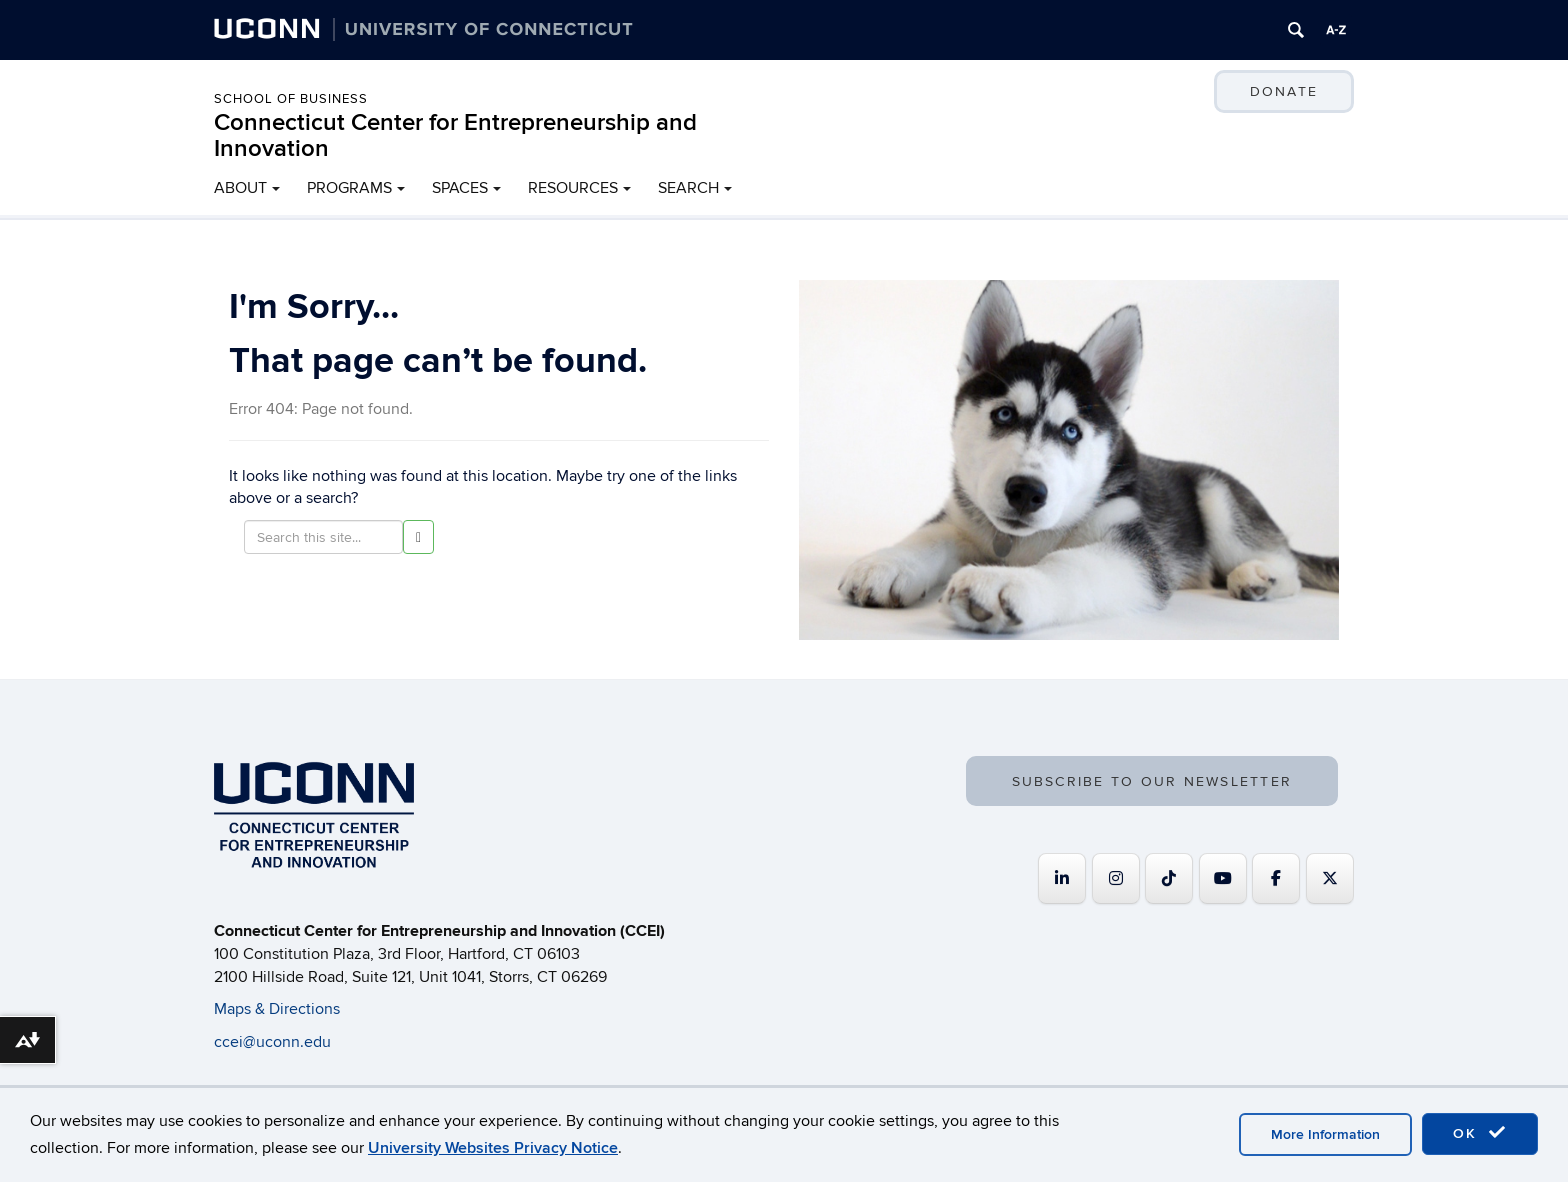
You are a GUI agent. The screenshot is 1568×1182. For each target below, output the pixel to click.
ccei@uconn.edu (272, 1042)
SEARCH (688, 188)
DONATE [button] (1284, 91)
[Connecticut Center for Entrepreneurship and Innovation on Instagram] (1116, 878)
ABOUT (240, 188)
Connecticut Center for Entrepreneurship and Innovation (455, 135)
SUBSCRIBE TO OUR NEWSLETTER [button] (1152, 781)
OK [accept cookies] (1480, 1133)
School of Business (291, 99)
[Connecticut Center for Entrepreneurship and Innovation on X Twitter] (1330, 878)
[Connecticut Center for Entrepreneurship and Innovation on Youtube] (1223, 878)
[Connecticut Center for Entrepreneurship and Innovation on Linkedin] (1062, 878)
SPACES (460, 188)
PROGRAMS (349, 188)
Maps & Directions (277, 1009)
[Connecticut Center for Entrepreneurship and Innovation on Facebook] (1276, 878)
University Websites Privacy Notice (493, 1148)
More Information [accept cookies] (1325, 1134)
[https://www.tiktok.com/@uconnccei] (1169, 878)
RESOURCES (573, 188)
